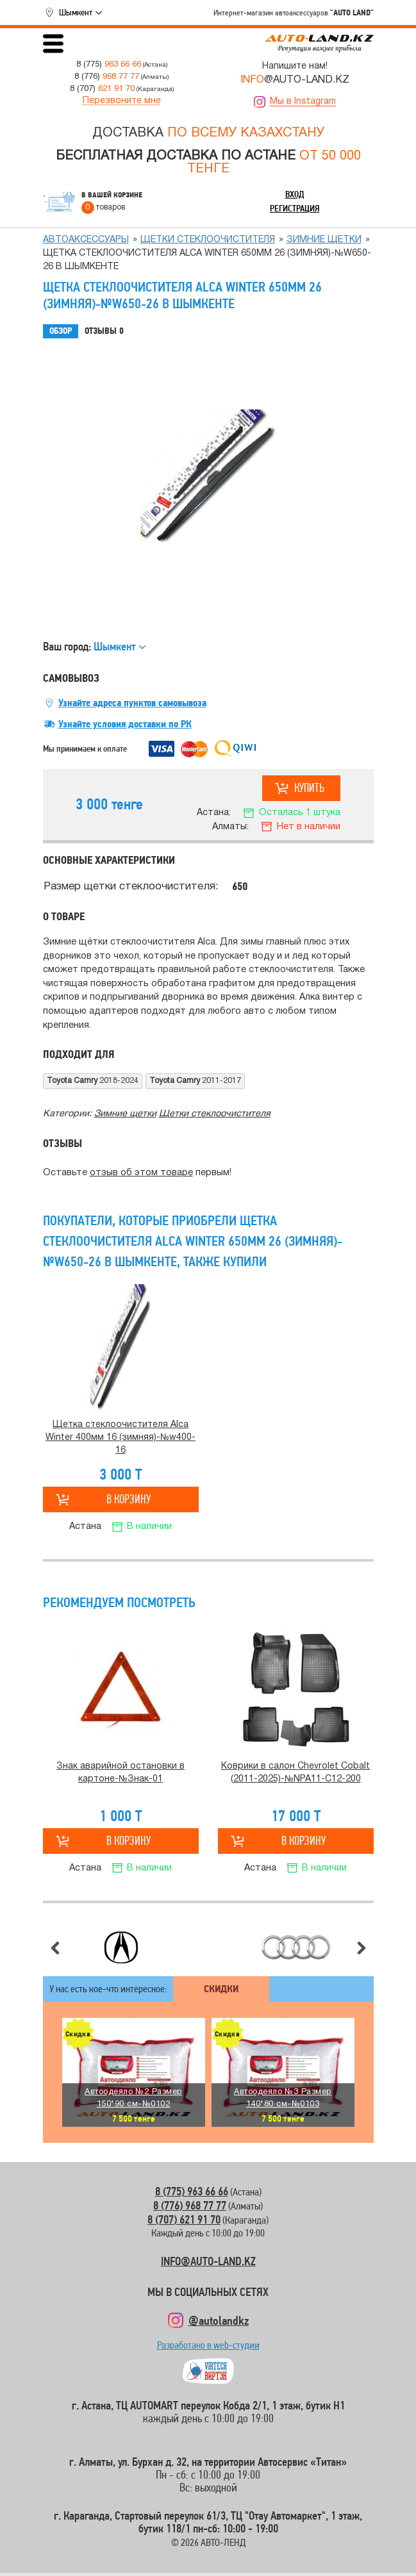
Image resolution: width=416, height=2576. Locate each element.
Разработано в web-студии (208, 2348)
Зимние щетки (324, 240)
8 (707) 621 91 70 (183, 2219)
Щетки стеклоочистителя (207, 240)
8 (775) (108, 64)
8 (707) (102, 89)
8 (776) (106, 76)
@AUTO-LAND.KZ (294, 80)
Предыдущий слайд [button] (55, 1948)
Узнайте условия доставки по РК (125, 724)
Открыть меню (53, 43)
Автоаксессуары (86, 240)
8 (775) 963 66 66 (191, 2191)
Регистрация (294, 208)
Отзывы (104, 331)
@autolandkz (218, 2320)
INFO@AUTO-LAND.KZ (208, 2261)
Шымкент (75, 12)
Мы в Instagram (303, 101)
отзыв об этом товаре (141, 1173)
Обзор (60, 331)
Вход (294, 194)
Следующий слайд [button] (361, 1948)
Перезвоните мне (122, 101)
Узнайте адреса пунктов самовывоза (132, 703)
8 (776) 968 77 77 (189, 2205)
